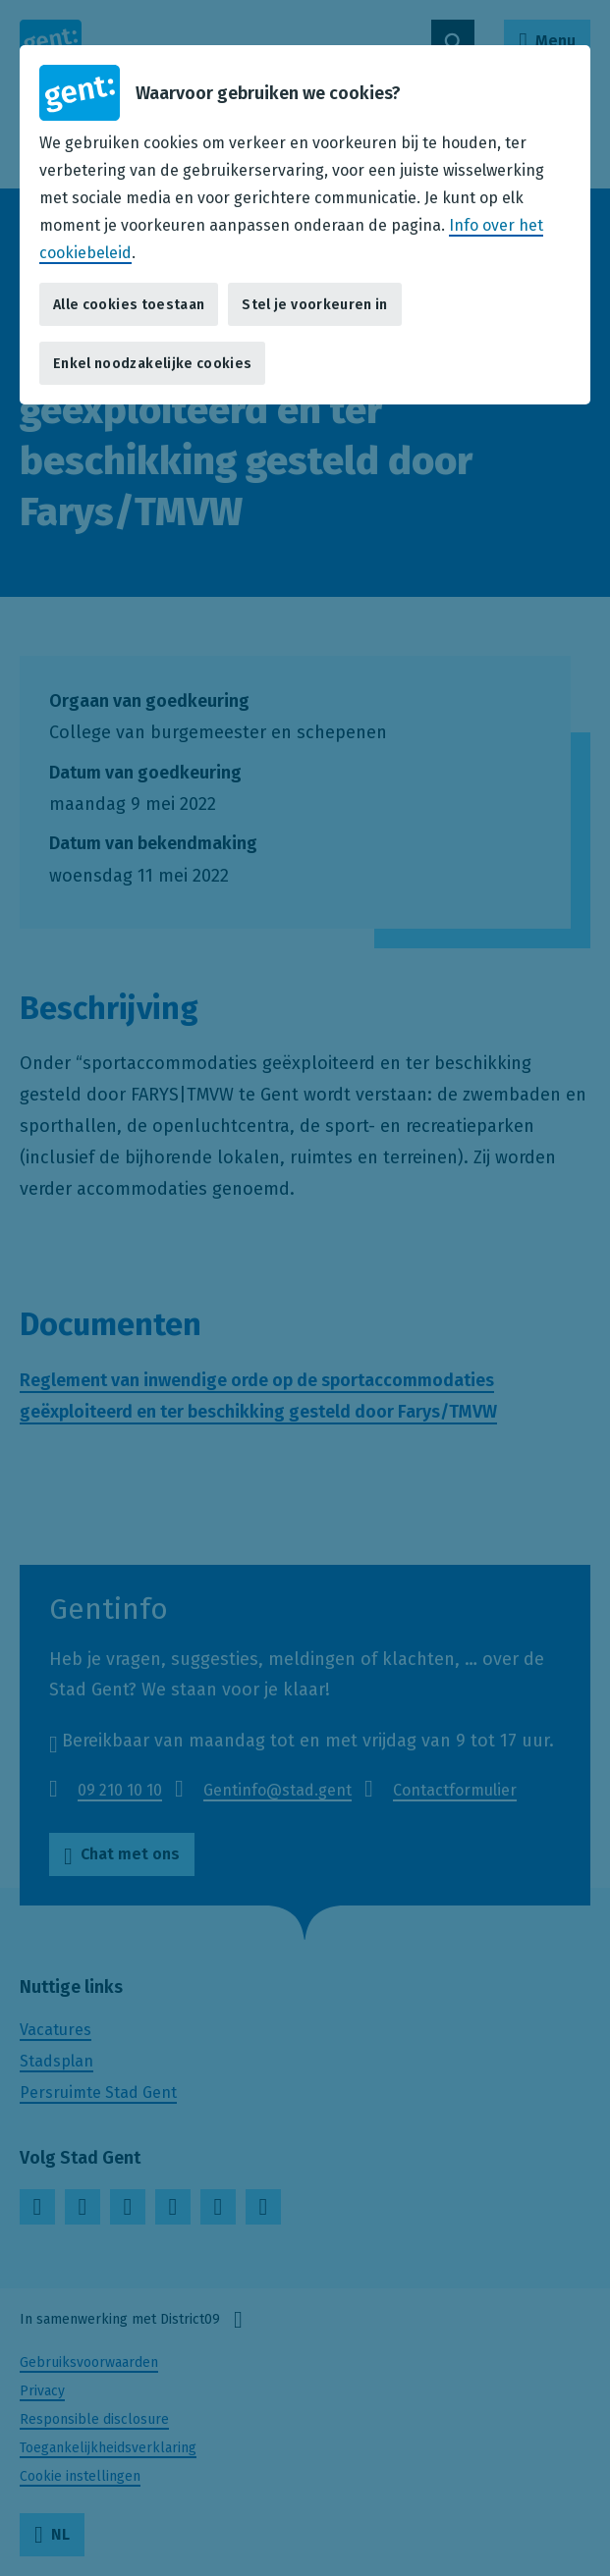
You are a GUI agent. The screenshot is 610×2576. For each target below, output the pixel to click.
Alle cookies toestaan (128, 304)
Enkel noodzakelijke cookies (152, 363)
